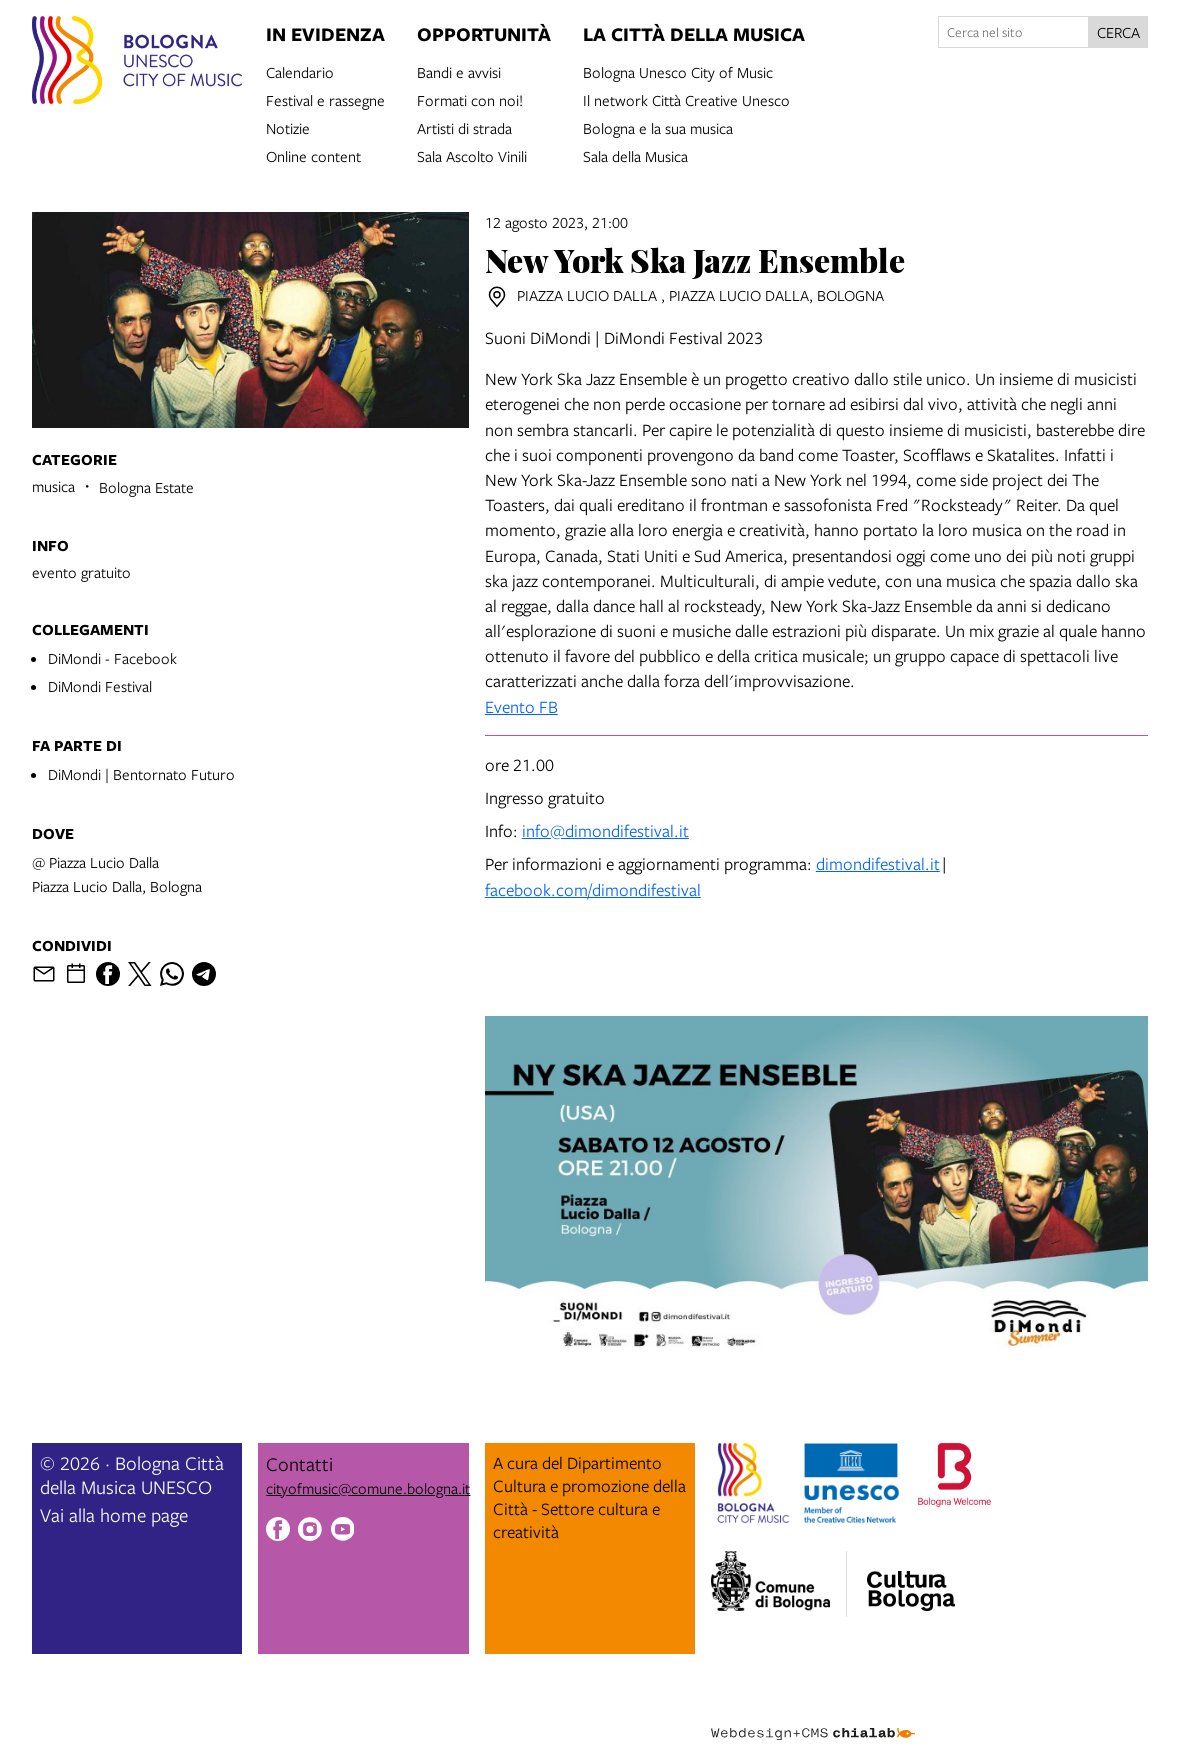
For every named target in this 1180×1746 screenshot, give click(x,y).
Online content (313, 155)
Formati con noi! (470, 99)
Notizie (288, 127)
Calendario (300, 71)
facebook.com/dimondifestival (593, 889)
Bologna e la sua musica (658, 127)
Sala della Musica (635, 155)
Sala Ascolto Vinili (472, 155)
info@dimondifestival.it (605, 830)
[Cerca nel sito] (1013, 32)
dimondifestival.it (878, 863)
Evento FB (521, 706)
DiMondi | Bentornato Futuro (141, 774)
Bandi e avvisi (459, 71)
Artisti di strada (464, 127)
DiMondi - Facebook (112, 658)
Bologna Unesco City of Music (678, 71)
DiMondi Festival (100, 686)
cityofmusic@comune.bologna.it (368, 1488)
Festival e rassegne (325, 99)
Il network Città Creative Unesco (686, 99)
